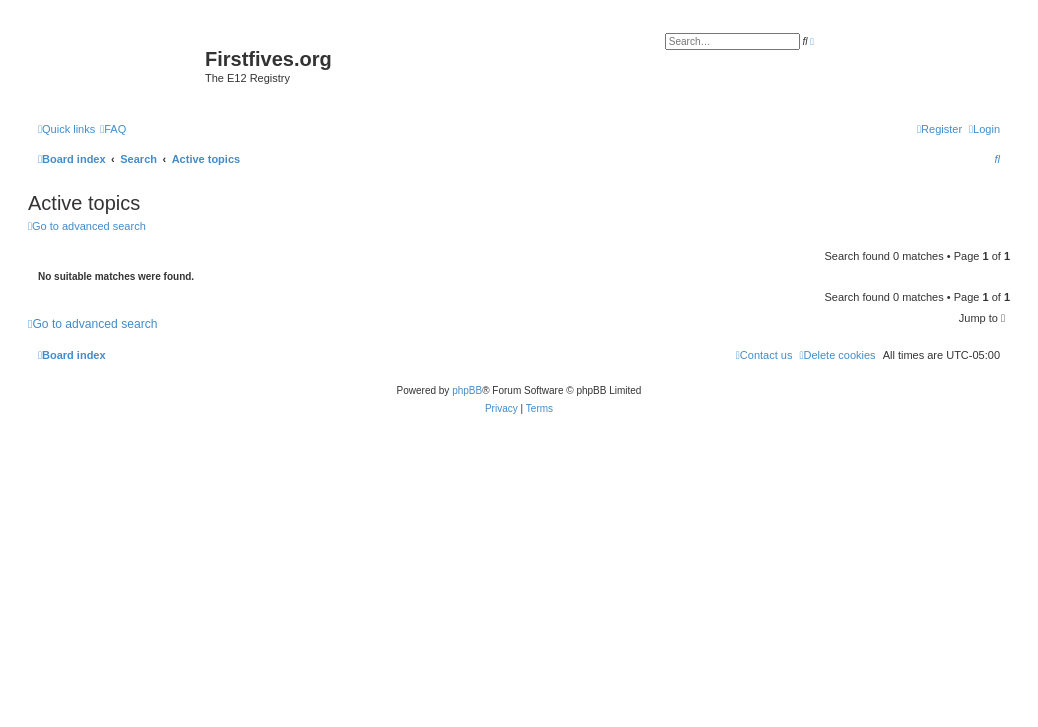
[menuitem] (113, 129)
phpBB (467, 390)
